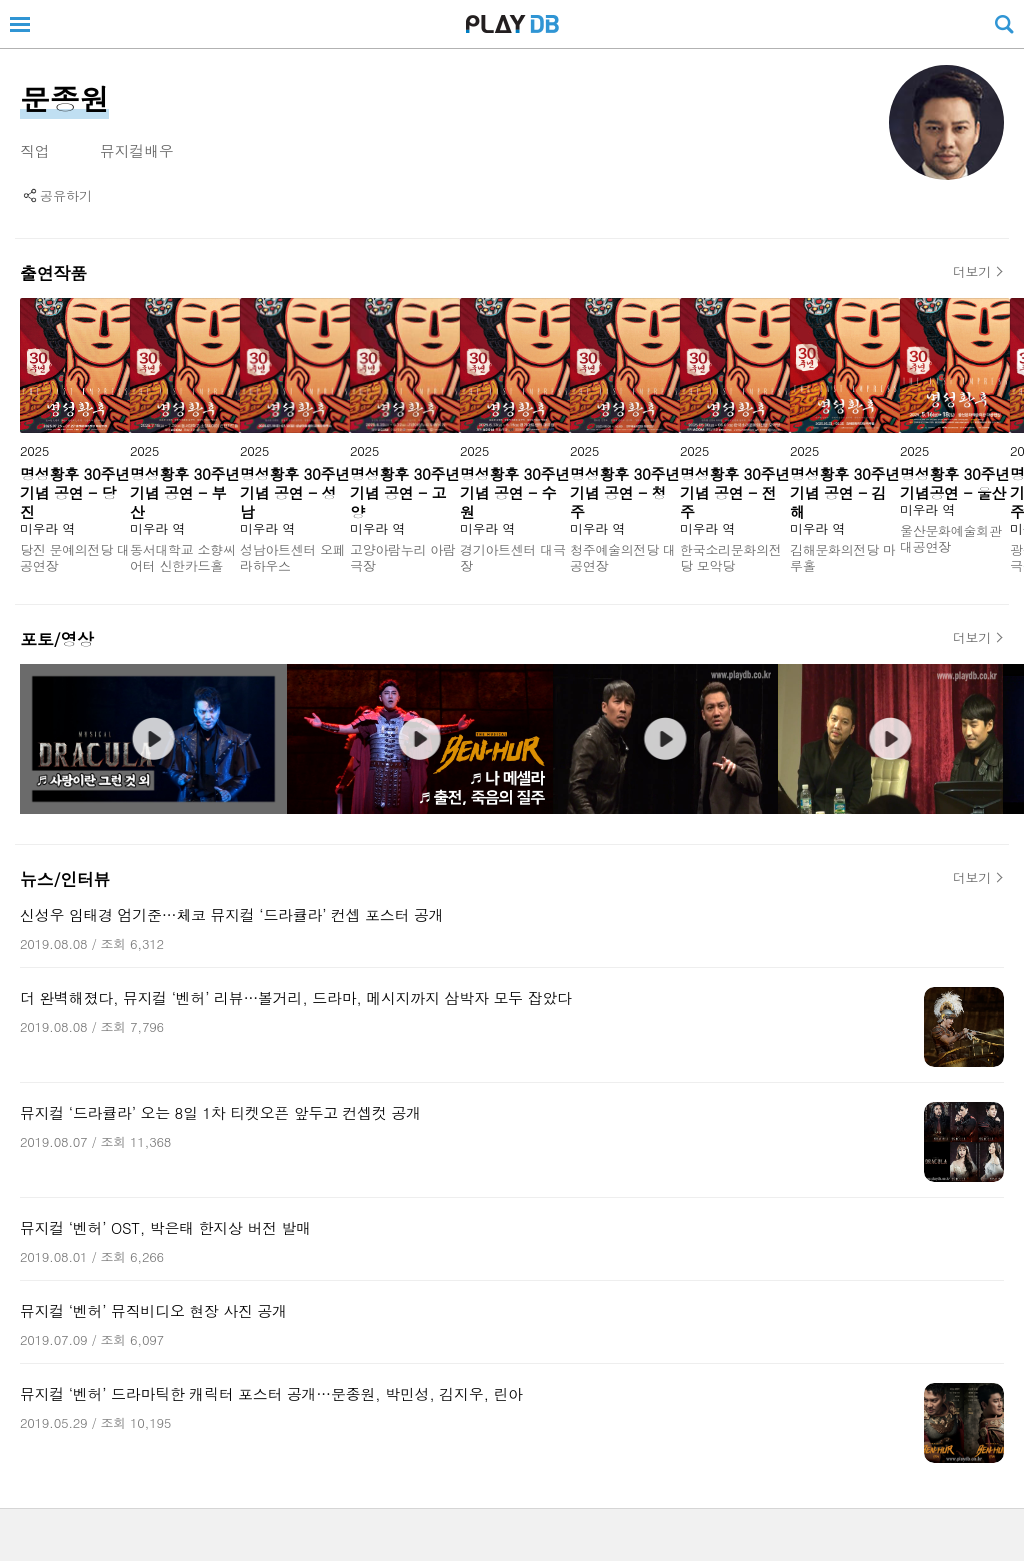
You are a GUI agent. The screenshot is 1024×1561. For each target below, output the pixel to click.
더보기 (972, 272)
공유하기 (66, 195)
